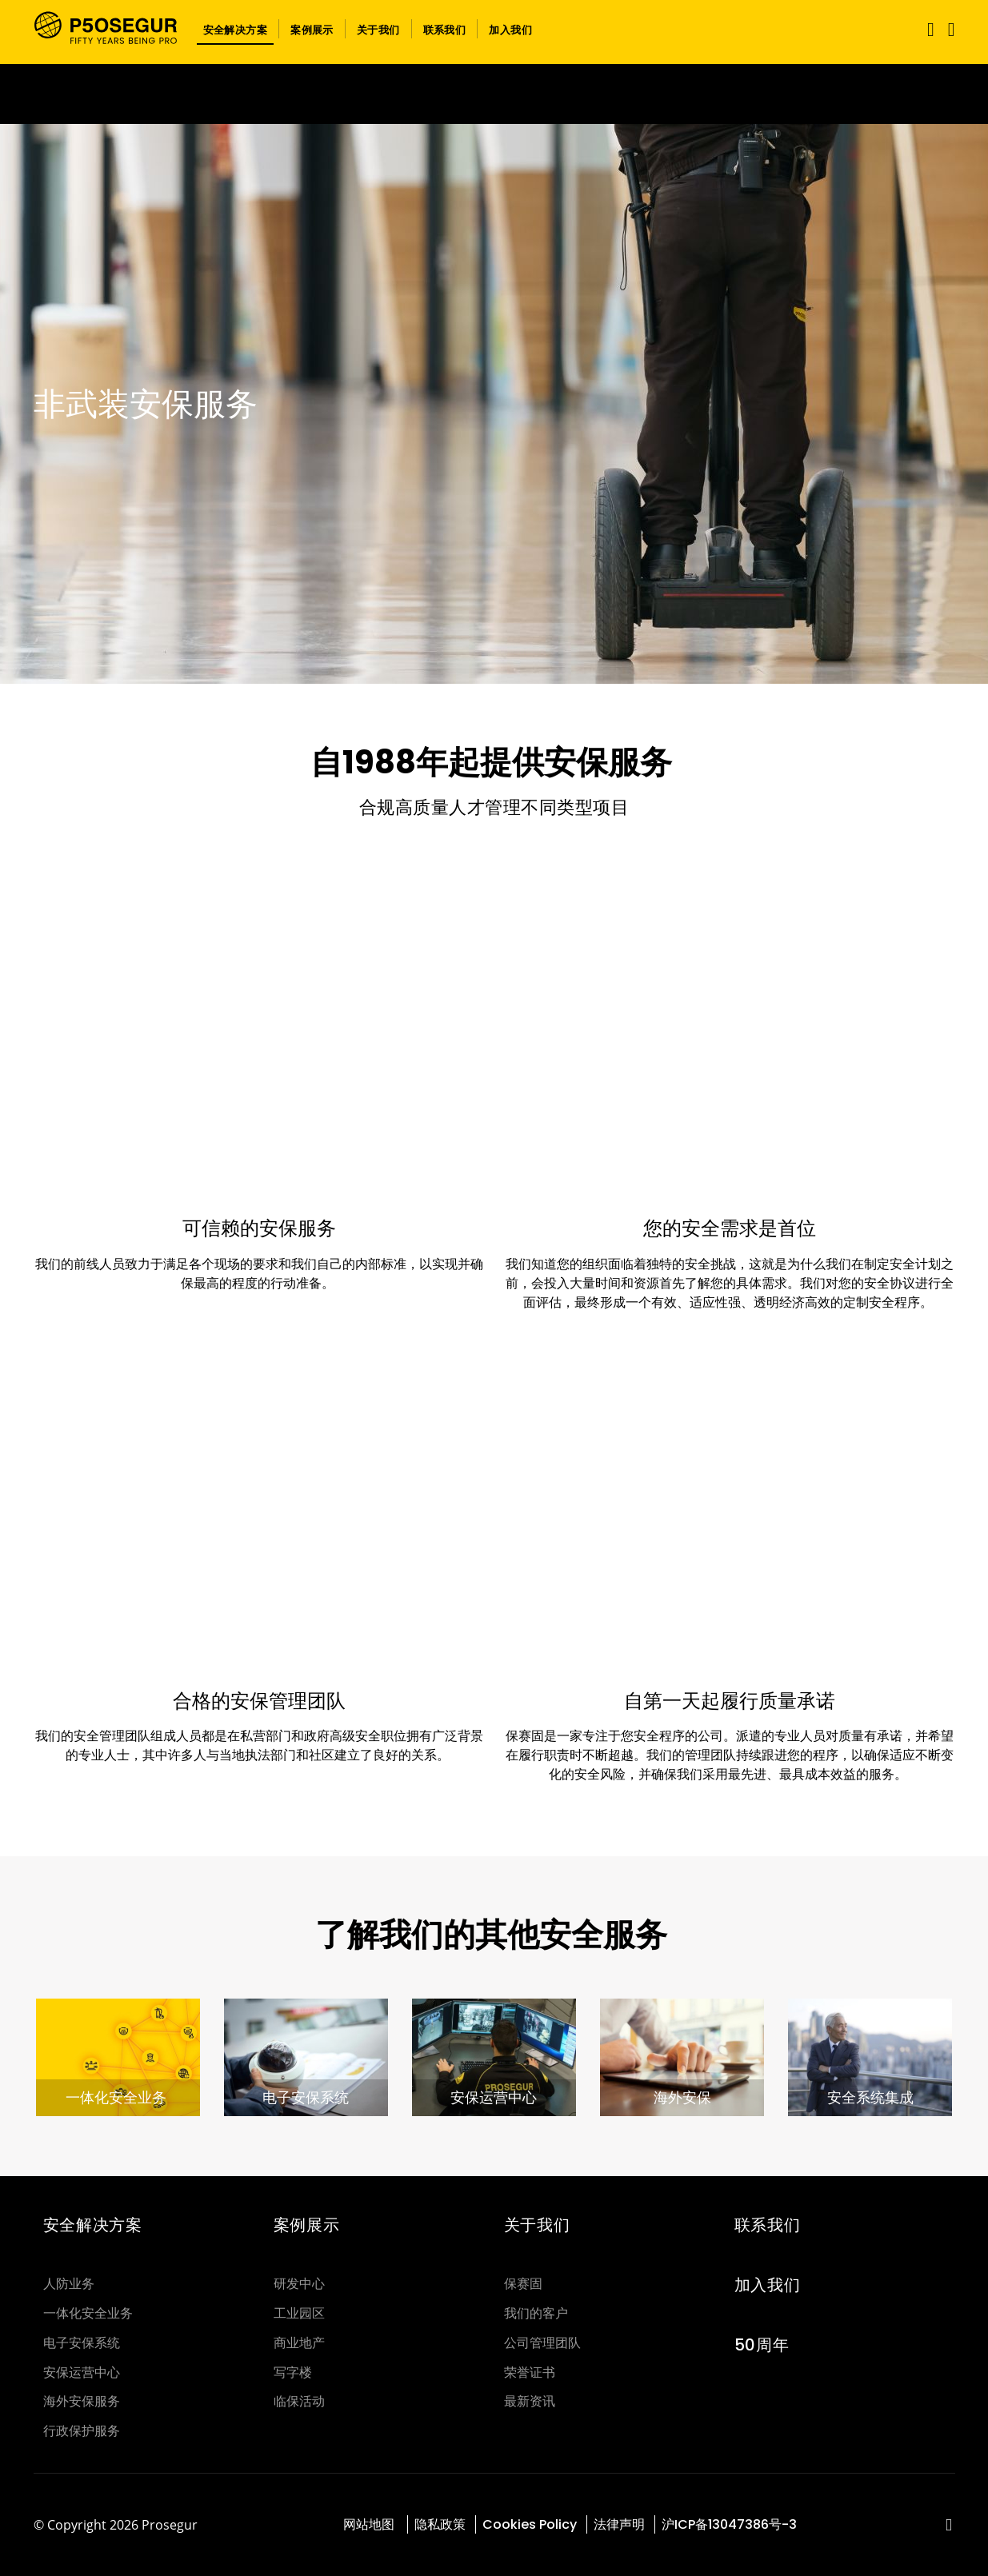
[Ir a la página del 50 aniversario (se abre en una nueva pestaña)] (494, 94)
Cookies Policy (529, 2524)
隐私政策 (440, 2524)
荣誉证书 (529, 2372)
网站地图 (370, 2524)
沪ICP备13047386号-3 (729, 2524)
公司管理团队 (542, 2343)
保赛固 (523, 2283)
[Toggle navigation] (928, 29)
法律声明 (619, 2524)
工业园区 (299, 2313)
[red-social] (949, 2526)
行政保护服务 (81, 2431)
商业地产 (299, 2343)
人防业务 (68, 2283)
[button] (235, 29)
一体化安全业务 (88, 2313)
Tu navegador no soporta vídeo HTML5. (494, 94)
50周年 (762, 2345)
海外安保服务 (81, 2401)
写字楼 (293, 2372)
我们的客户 (536, 2313)
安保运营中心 (81, 2372)
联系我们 (767, 2225)
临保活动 (299, 2401)
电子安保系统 (81, 2343)
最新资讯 (529, 2401)
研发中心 (299, 2283)
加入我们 (767, 2285)
